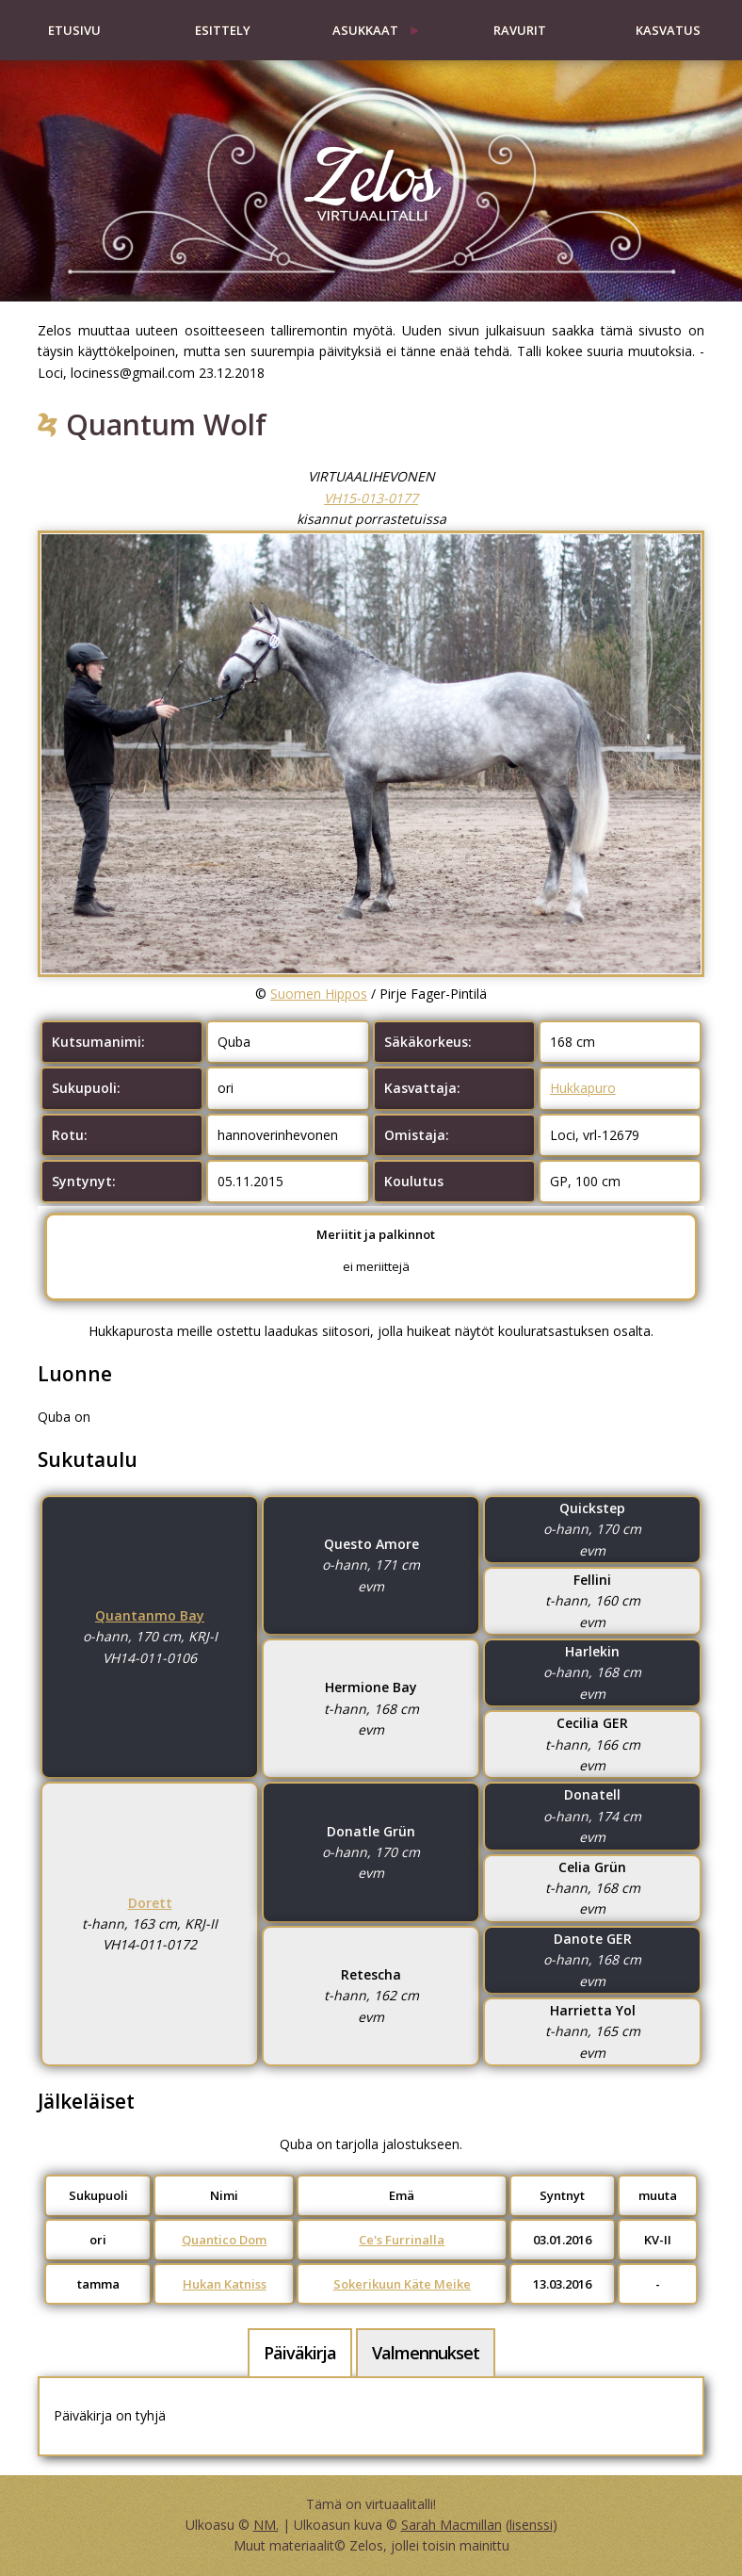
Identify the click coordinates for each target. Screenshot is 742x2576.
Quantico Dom (224, 2239)
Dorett (150, 1903)
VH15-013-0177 (371, 498)
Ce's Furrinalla (401, 2239)
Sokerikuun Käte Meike (402, 2283)
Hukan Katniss (224, 2283)
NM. (266, 2525)
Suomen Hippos (318, 994)
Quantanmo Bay (149, 1615)
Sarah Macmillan (451, 2525)
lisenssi (531, 2525)
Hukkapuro (583, 1088)
